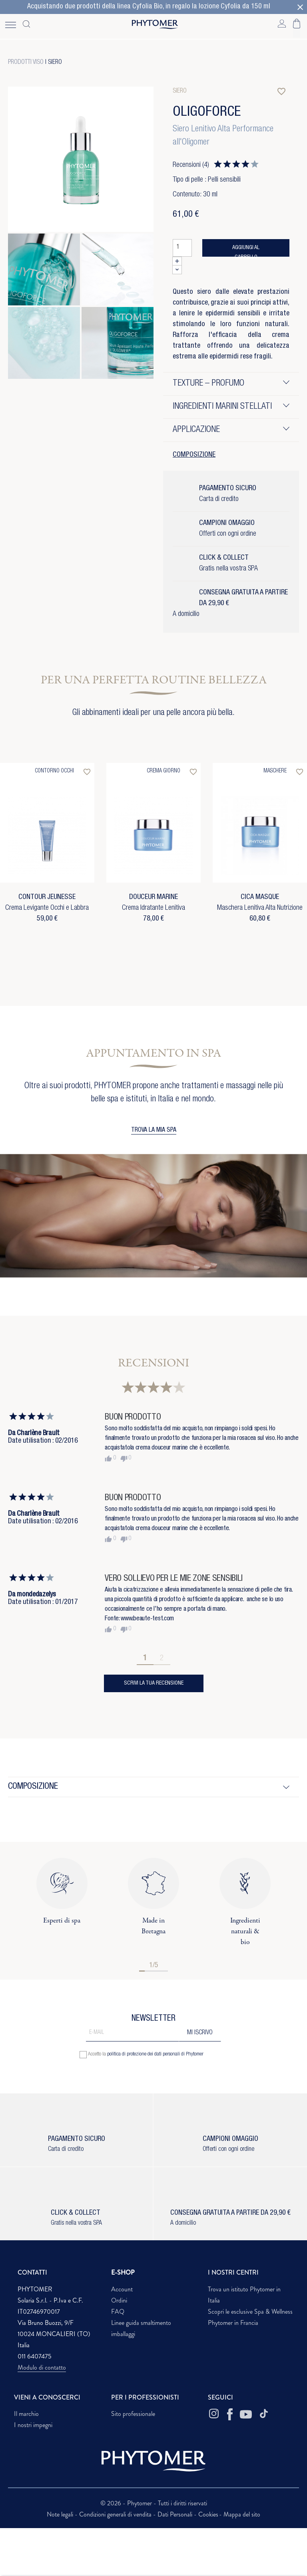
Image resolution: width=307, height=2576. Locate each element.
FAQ (117, 2311)
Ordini (119, 2300)
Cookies (208, 2514)
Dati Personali (175, 2514)
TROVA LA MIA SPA (153, 1130)
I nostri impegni (33, 2424)
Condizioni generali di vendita (116, 2514)
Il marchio (26, 2413)
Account (122, 2289)
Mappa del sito (241, 2514)
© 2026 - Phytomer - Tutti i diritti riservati (153, 2503)
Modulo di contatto (42, 2367)
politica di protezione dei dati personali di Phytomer (155, 2054)
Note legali (61, 2514)
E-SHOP (123, 2272)
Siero (55, 62)
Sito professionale (133, 2413)
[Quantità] (182, 248)
